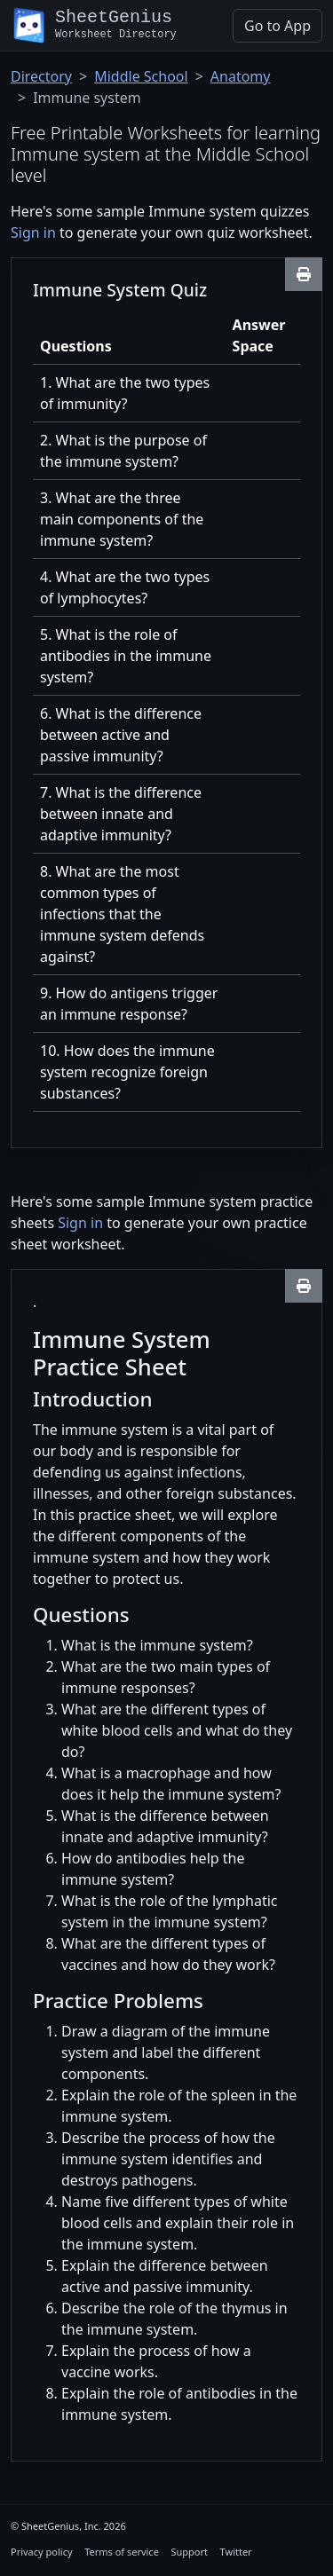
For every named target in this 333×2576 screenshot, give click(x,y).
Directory (41, 76)
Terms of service (121, 2551)
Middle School (140, 76)
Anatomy (240, 76)
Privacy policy (42, 2551)
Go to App (277, 25)
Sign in (33, 232)
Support (189, 2551)
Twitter (236, 2551)
